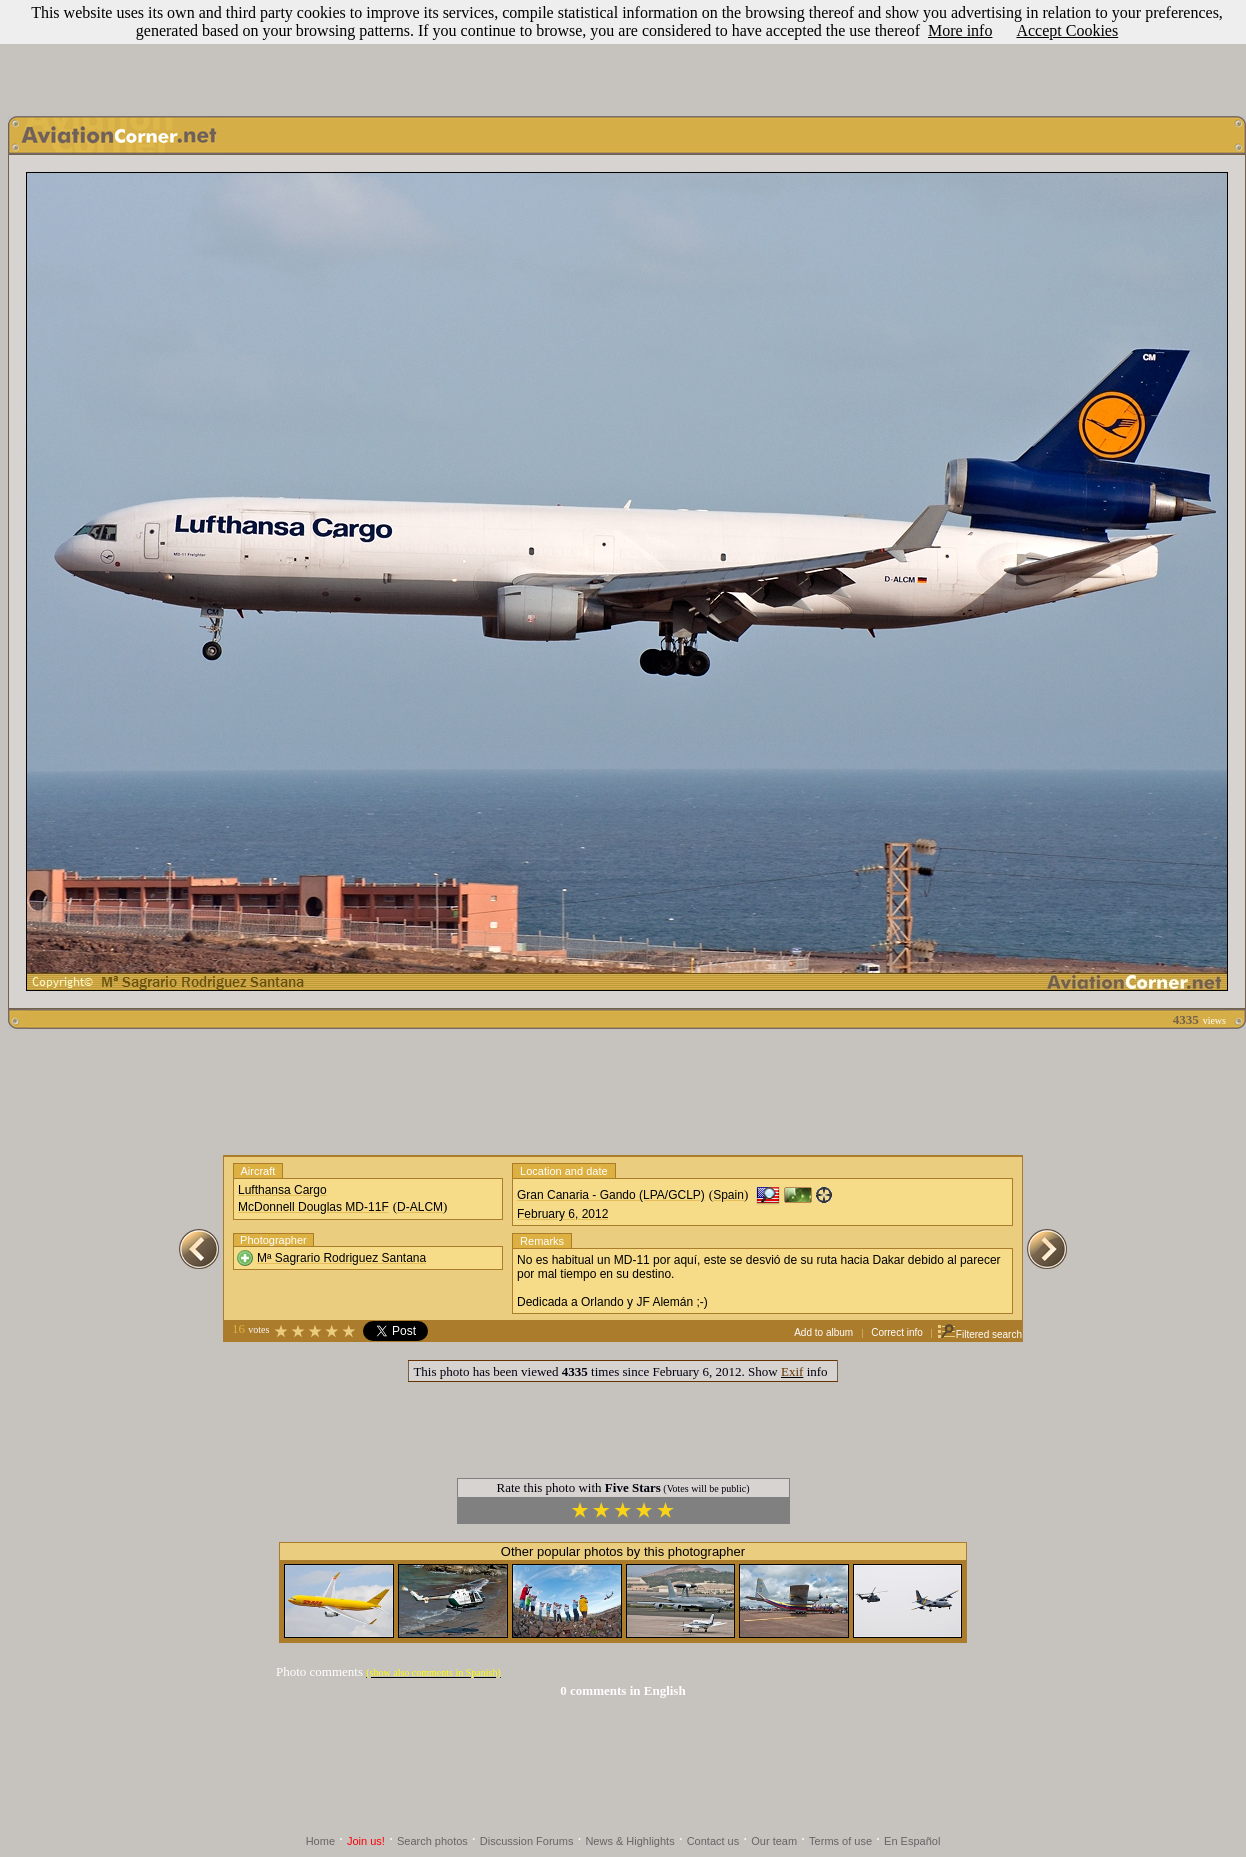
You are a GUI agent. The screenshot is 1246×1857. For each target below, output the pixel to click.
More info (960, 30)
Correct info (897, 1332)
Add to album (823, 1332)
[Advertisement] (623, 53)
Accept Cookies (1067, 30)
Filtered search (979, 1334)
